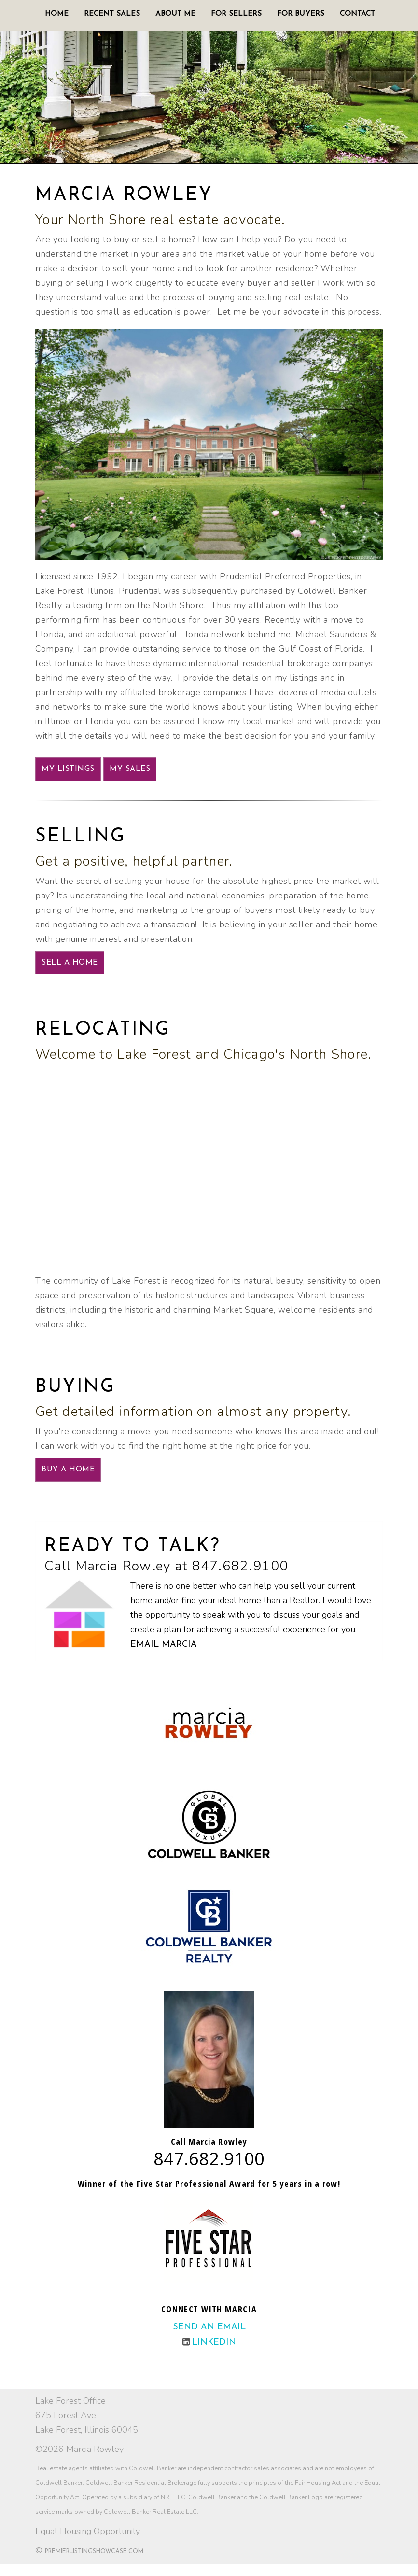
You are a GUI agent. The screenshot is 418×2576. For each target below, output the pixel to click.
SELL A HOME (70, 962)
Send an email (209, 2327)
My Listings (68, 769)
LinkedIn (214, 2342)
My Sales (130, 769)
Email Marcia (163, 1644)
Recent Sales (112, 14)
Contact (357, 14)
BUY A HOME (68, 1469)
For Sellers (236, 14)
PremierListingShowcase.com (94, 2552)
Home (57, 14)
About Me (175, 14)
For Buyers (300, 14)
